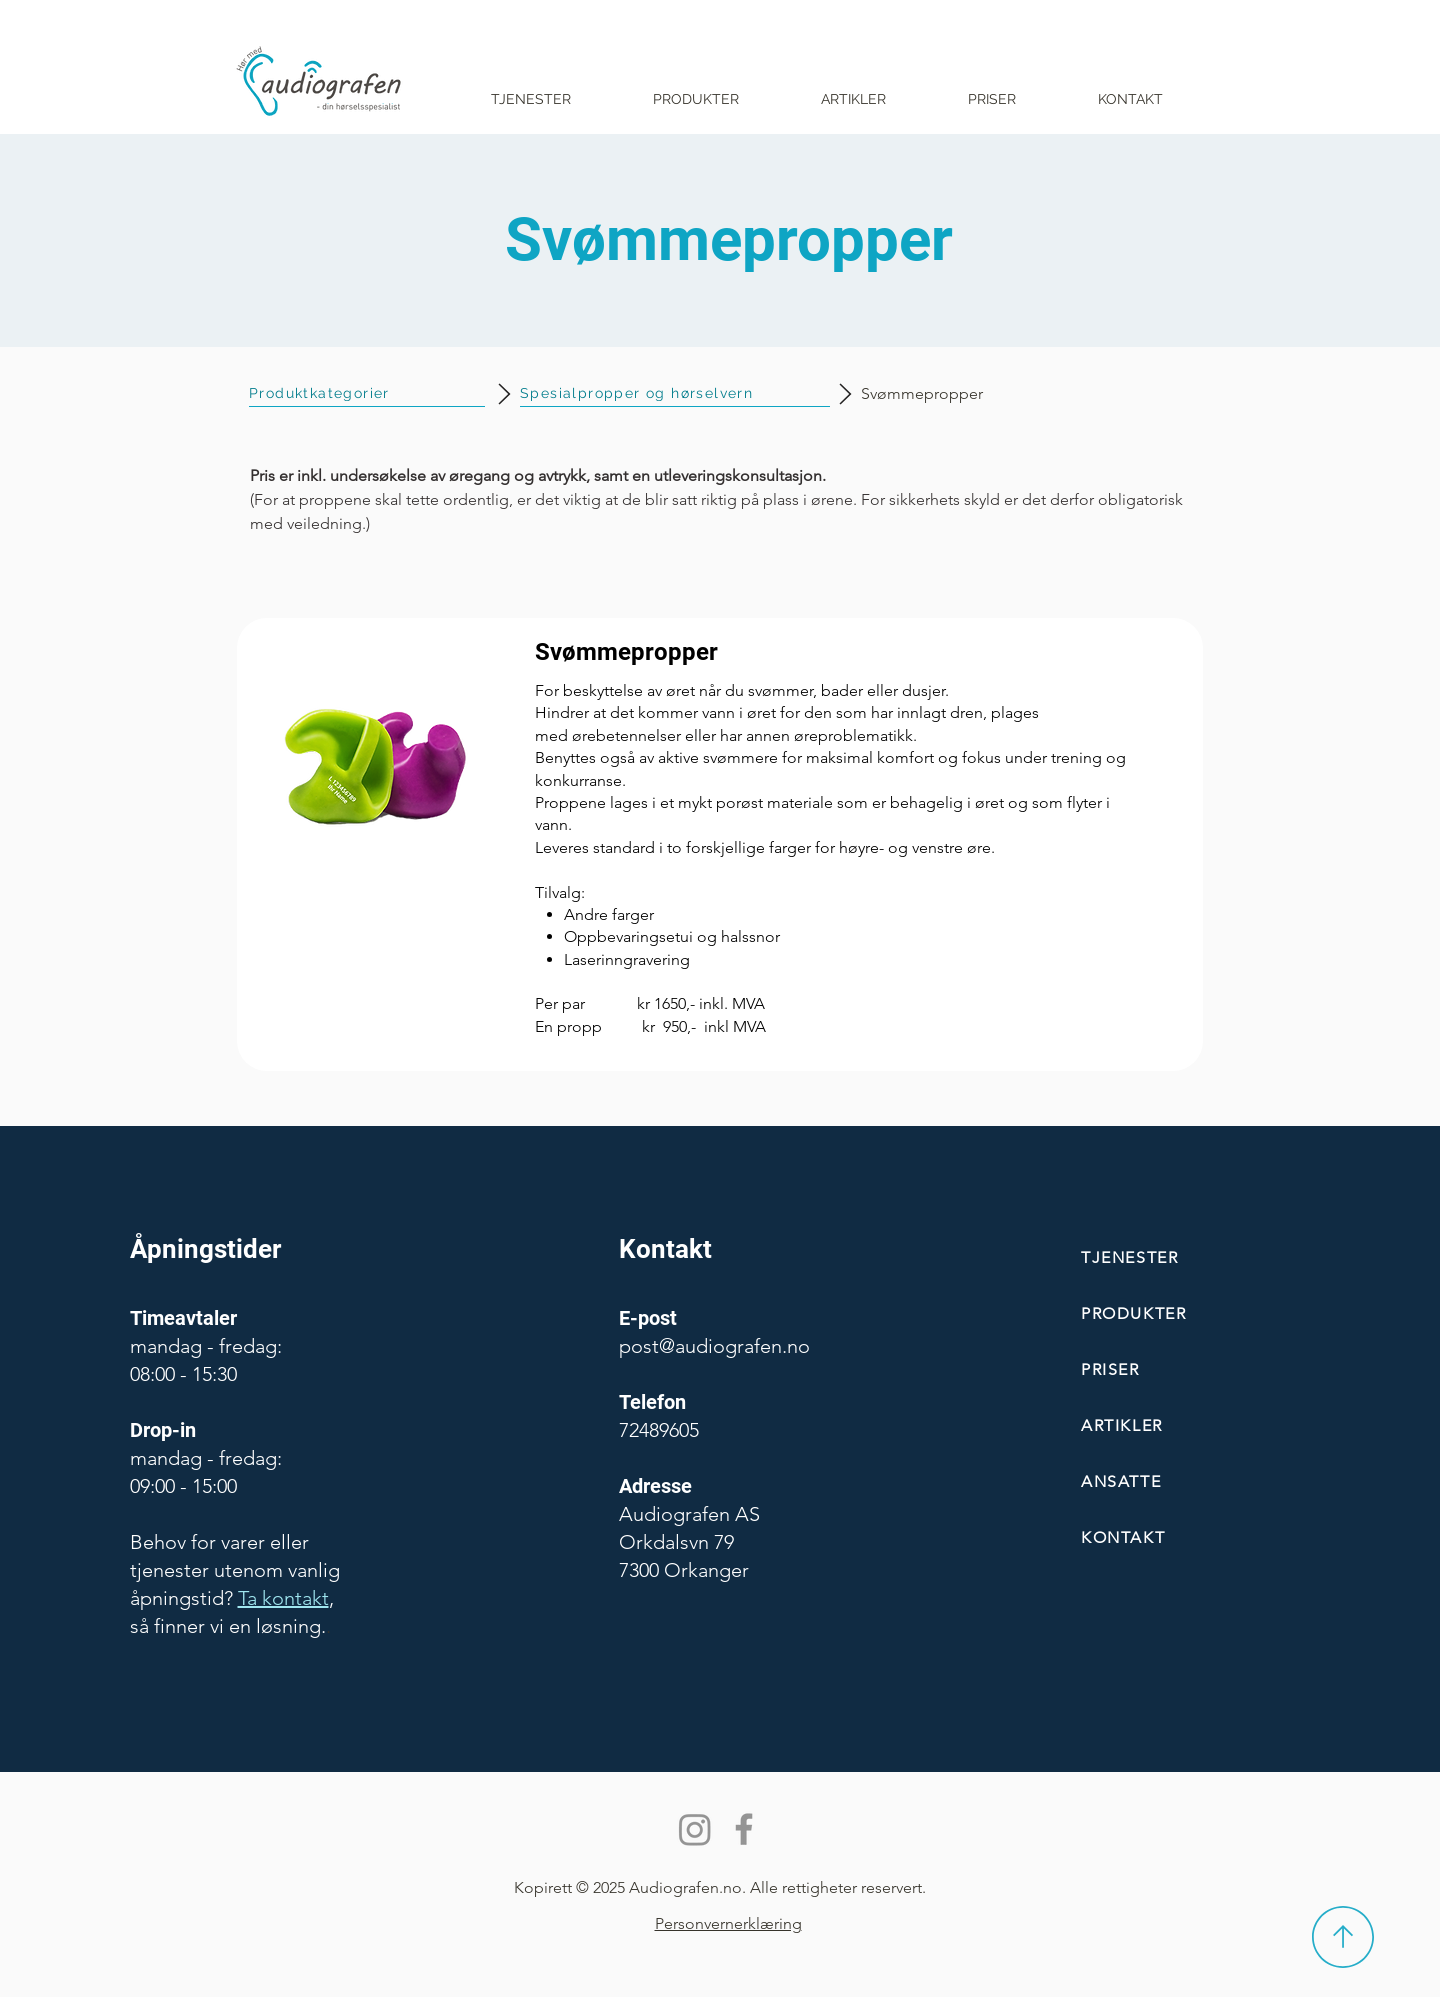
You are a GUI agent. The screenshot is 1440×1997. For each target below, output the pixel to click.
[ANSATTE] (1199, 1481)
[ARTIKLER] (1199, 1425)
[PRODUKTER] (1199, 1313)
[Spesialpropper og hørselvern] (675, 393)
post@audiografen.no (714, 1346)
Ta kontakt (283, 1598)
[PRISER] (1199, 1369)
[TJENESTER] (1199, 1257)
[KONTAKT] (1199, 1537)
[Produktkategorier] (367, 393)
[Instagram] (695, 1829)
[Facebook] (744, 1829)
